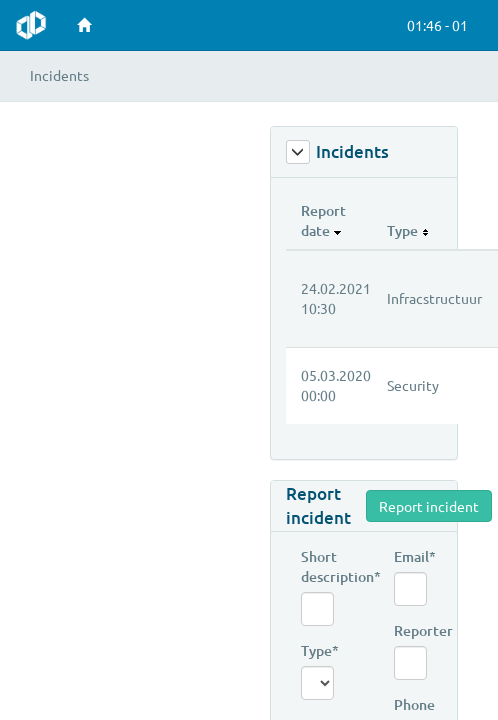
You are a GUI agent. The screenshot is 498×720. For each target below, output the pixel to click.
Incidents (337, 152)
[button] (435, 25)
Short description (317, 566)
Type (317, 650)
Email (410, 556)
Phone (410, 704)
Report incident (318, 505)
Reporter (410, 630)
